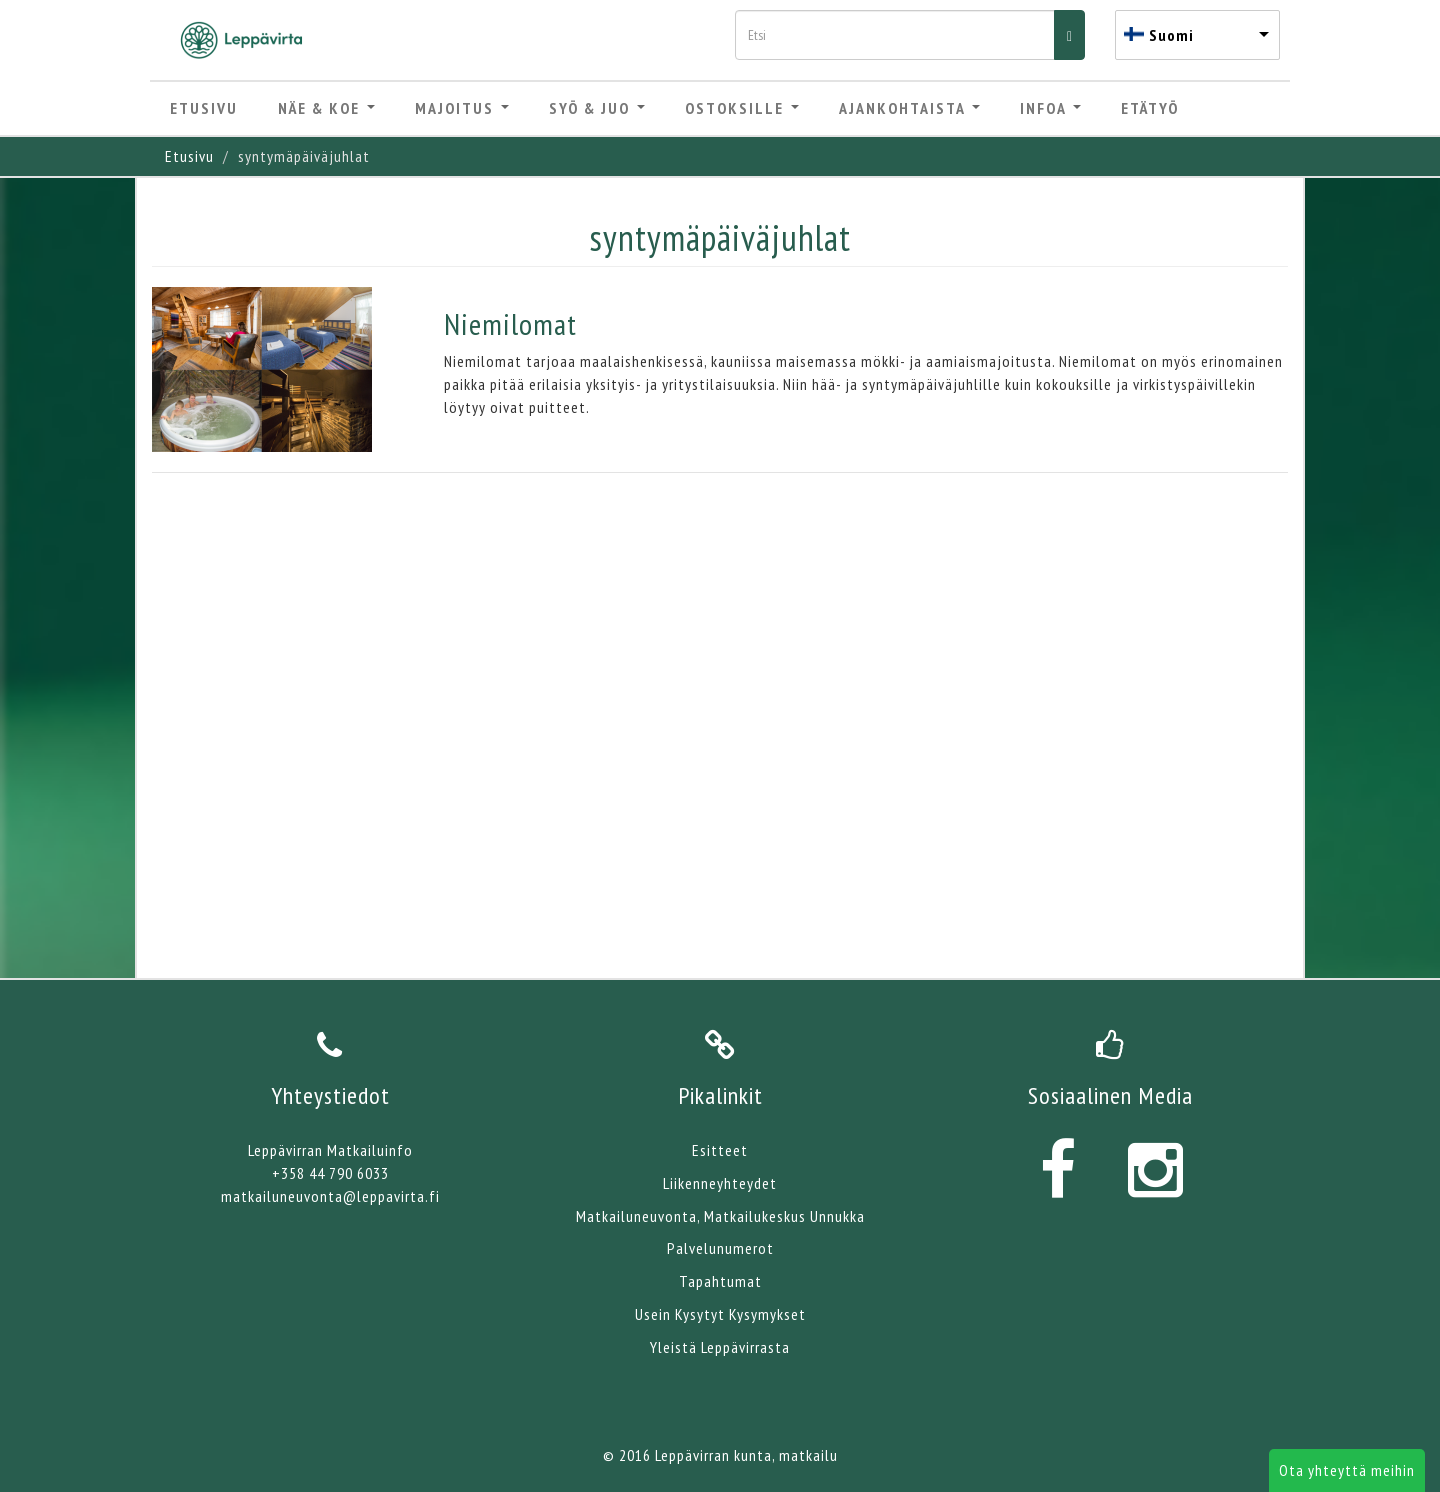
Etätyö (1150, 108)
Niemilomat (510, 323)
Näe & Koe (326, 108)
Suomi (1171, 35)
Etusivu (204, 108)
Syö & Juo (597, 108)
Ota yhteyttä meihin (1347, 1470)
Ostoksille (742, 108)
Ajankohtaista (909, 108)
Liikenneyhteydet (720, 1183)
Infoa (1050, 108)
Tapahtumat (720, 1281)
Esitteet (720, 1150)
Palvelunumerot (720, 1248)
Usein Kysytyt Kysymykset (720, 1314)
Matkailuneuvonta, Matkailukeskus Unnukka (720, 1216)
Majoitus (462, 108)
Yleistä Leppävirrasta (720, 1347)
